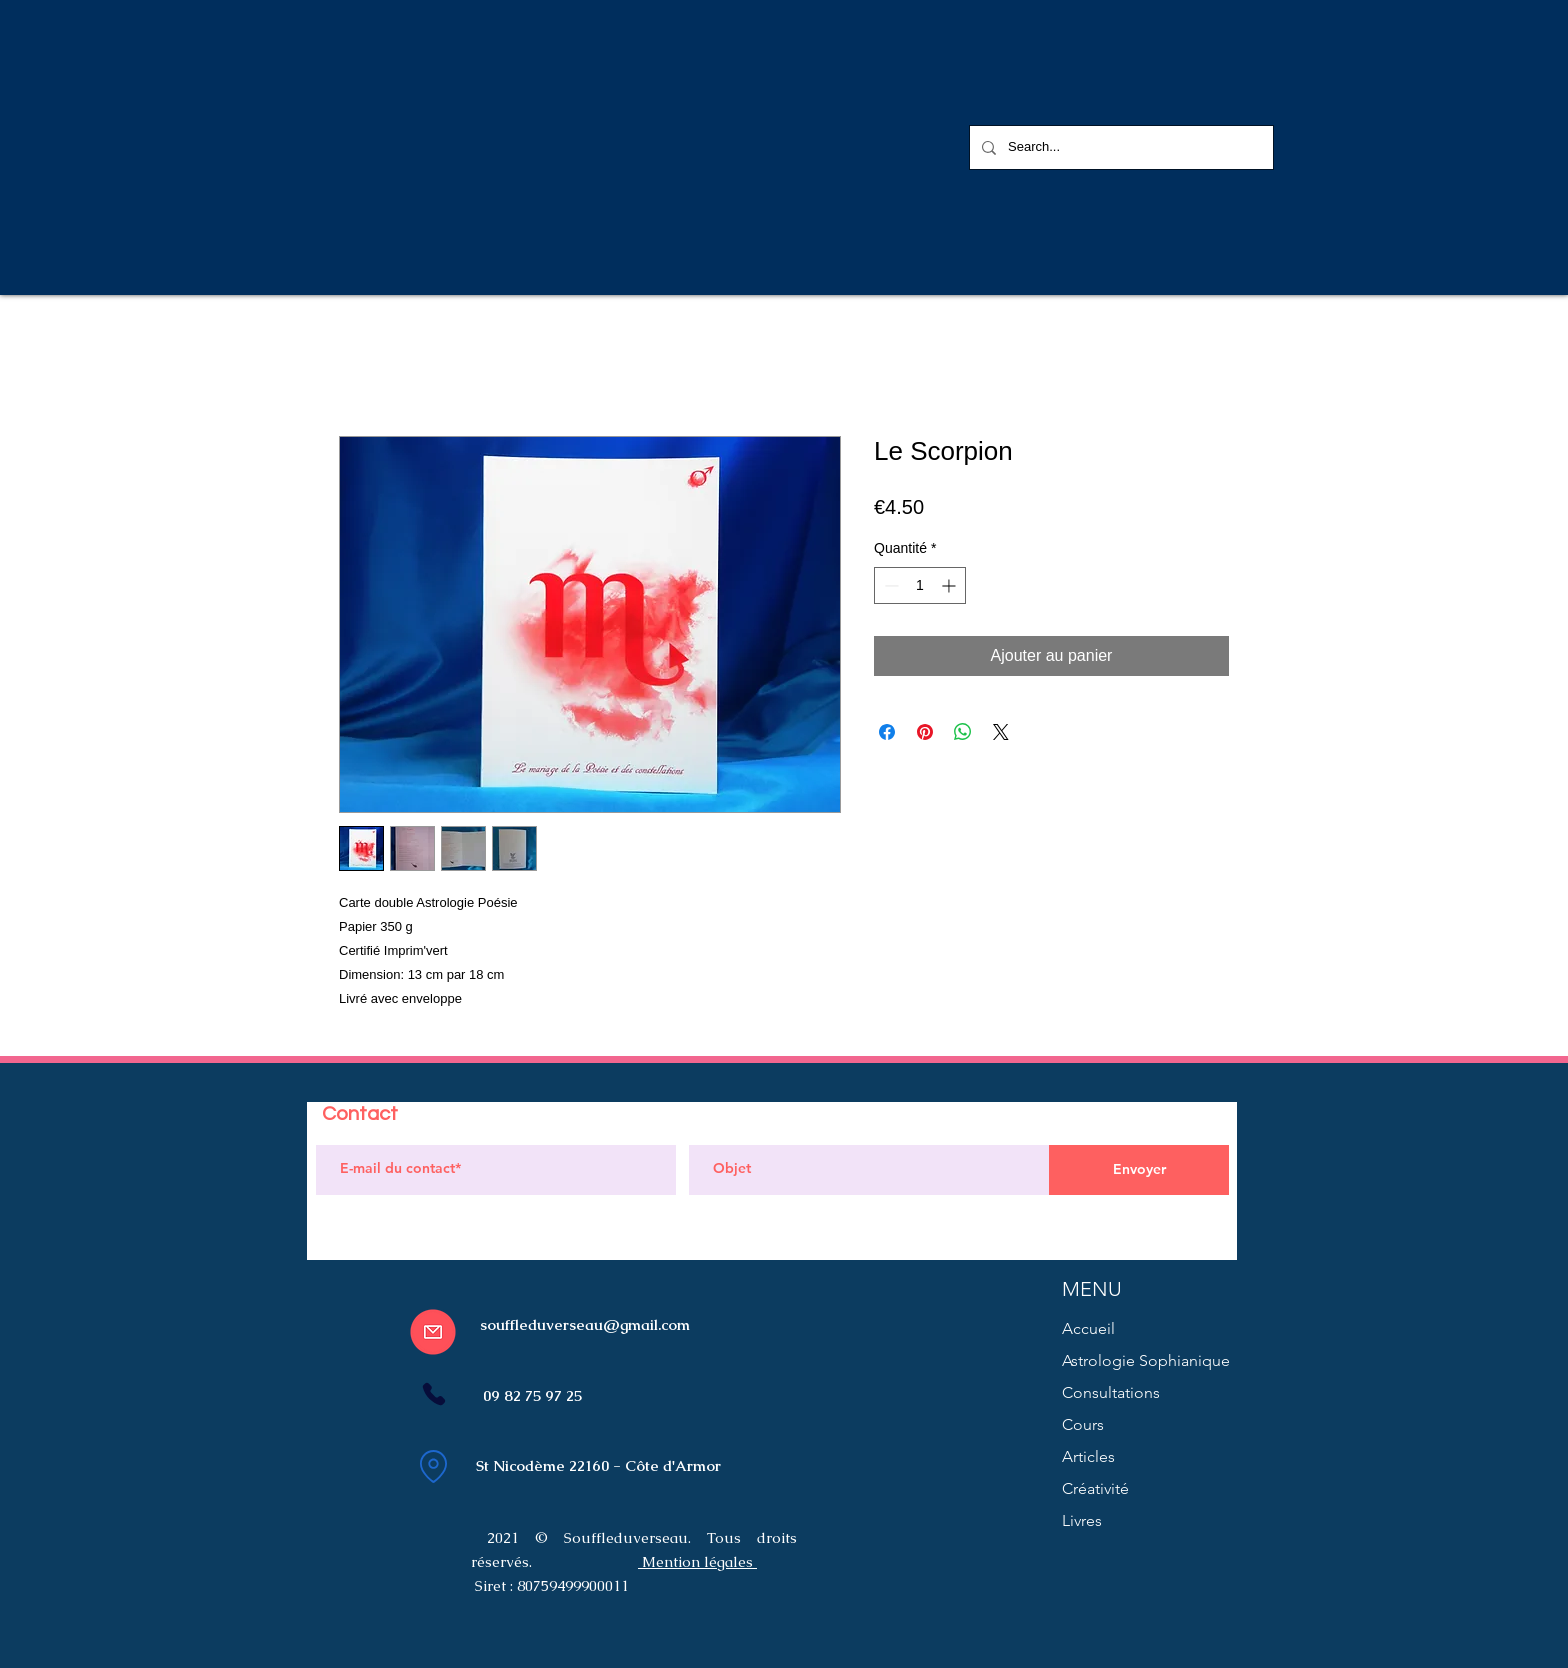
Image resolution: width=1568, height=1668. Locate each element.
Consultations (1111, 1392)
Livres (1082, 1520)
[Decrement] (889, 585)
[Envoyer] (1139, 1170)
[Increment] (950, 585)
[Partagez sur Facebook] (887, 732)
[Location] (433, 1466)
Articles (1088, 1456)
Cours (1083, 1424)
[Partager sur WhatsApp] (963, 732)
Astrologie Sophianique (1146, 1360)
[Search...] (1119, 147)
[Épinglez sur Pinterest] (925, 732)
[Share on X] (1001, 732)
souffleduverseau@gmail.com (585, 1324)
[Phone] (433, 1394)
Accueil (1088, 1328)
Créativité (1095, 1488)
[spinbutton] (920, 585)
